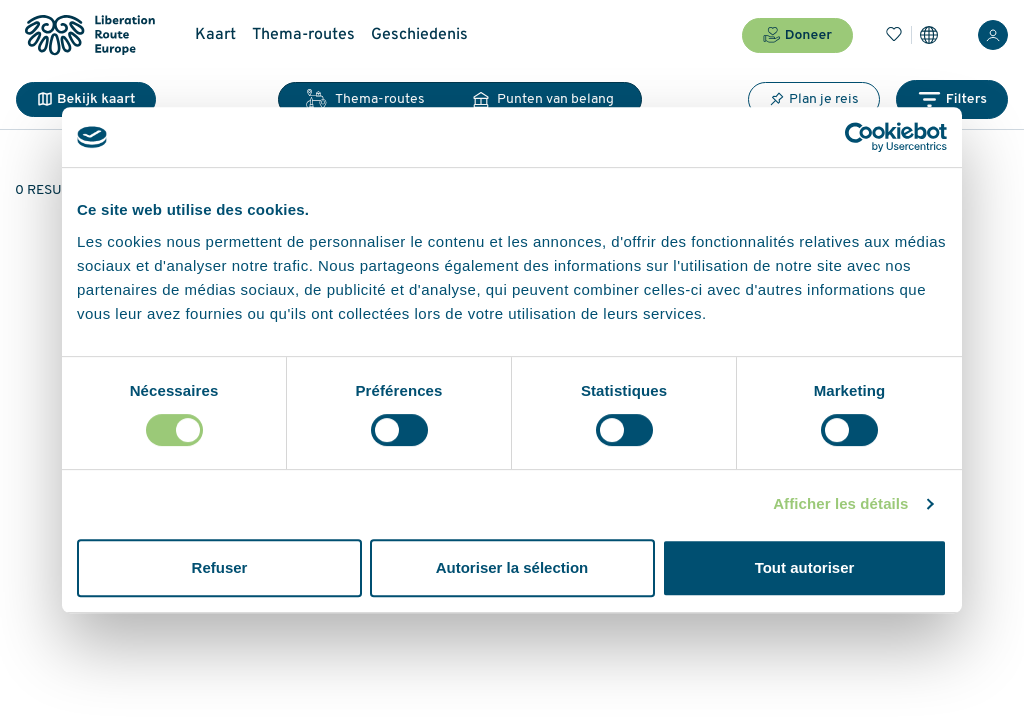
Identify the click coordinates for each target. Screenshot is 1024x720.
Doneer (797, 35)
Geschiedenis (419, 35)
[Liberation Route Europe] (89, 35)
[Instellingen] (929, 35)
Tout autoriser (805, 567)
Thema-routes (303, 35)
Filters (952, 99)
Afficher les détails (840, 503)
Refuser (220, 567)
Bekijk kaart (86, 99)
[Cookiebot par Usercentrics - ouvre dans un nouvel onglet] (859, 137)
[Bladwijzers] (894, 35)
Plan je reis (814, 99)
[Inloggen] (993, 35)
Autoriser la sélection (512, 567)
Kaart (215, 35)
